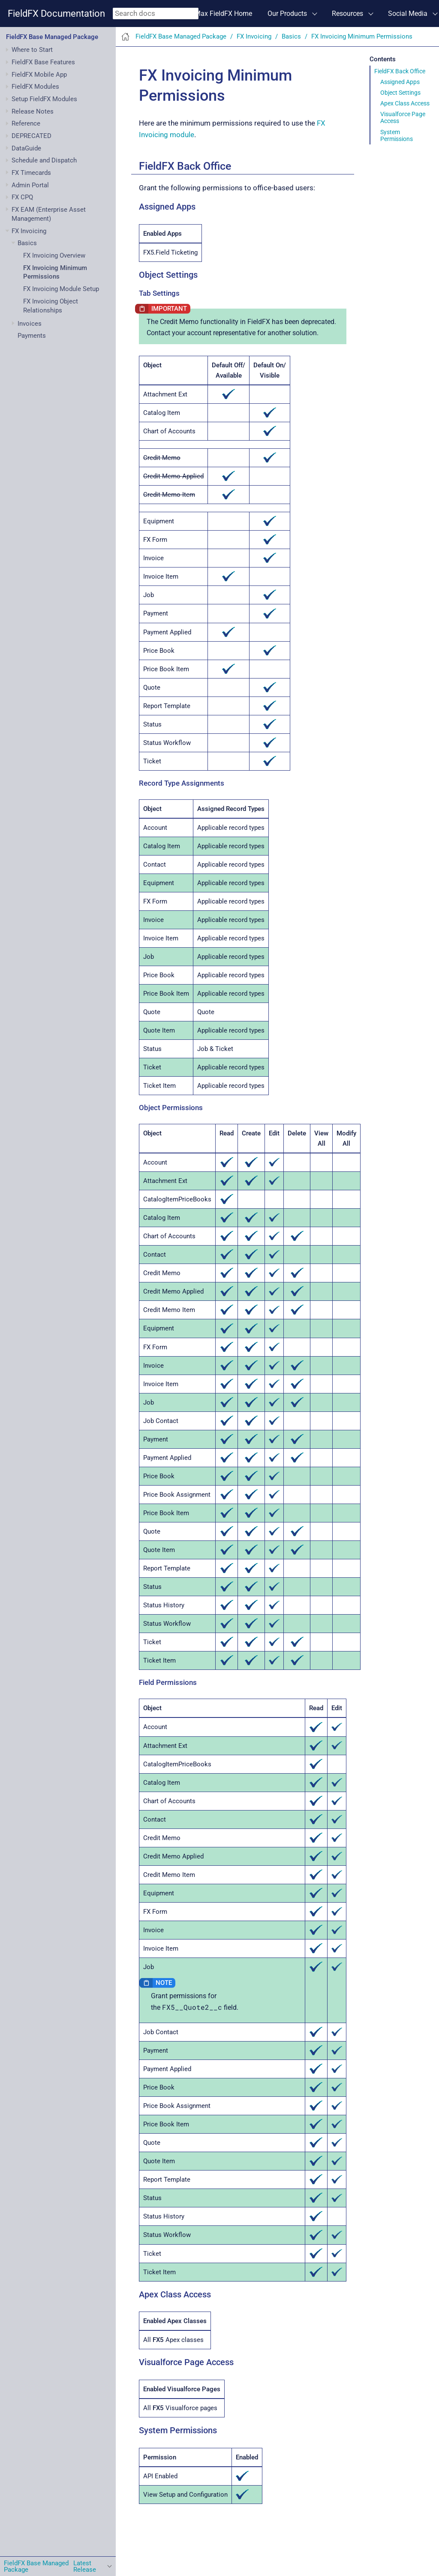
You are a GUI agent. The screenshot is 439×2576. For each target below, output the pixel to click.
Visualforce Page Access (402, 117)
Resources (347, 13)
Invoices (30, 323)
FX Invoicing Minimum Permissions (361, 36)
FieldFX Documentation (56, 13)
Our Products (287, 13)
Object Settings (400, 92)
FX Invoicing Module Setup (61, 289)
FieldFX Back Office (399, 71)
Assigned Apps (400, 81)
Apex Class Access (405, 103)
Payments (32, 335)
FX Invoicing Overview (54, 255)
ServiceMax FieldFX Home (212, 13)
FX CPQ (22, 197)
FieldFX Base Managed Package (52, 37)
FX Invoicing (29, 231)
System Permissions (396, 135)
